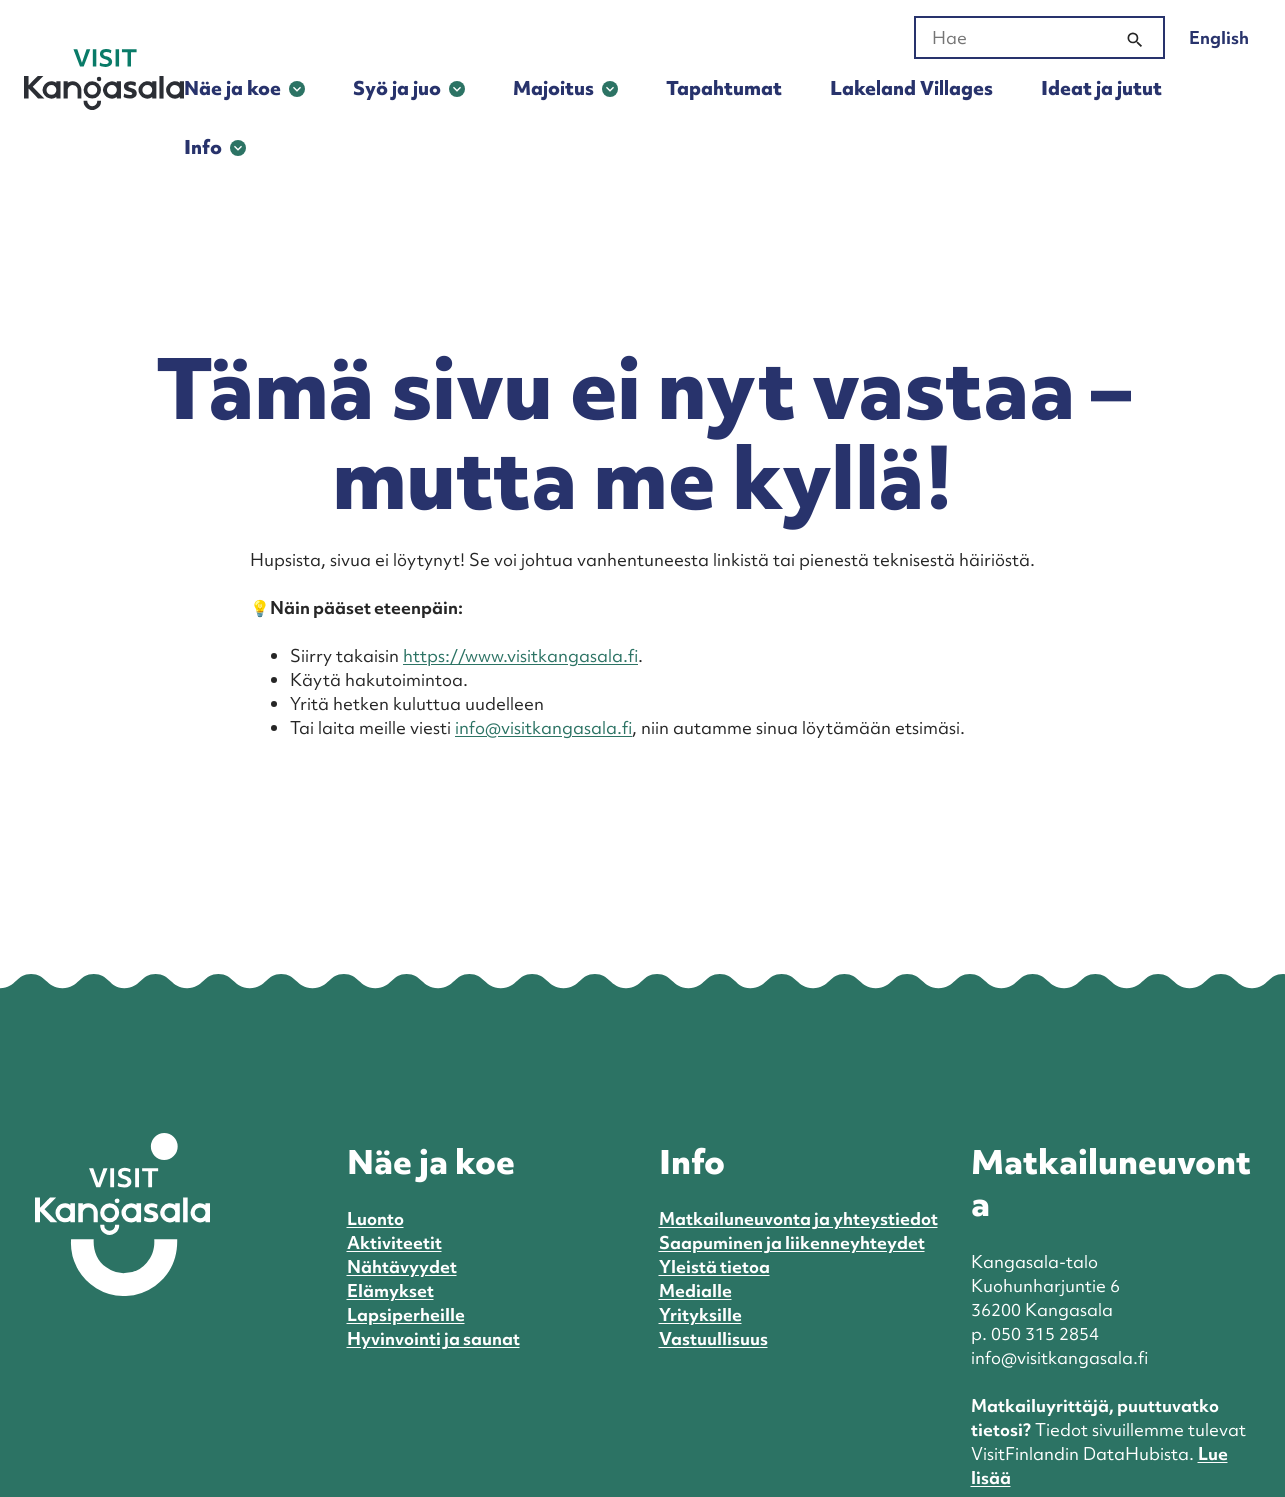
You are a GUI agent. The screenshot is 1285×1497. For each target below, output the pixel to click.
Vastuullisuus (713, 1338)
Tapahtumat (724, 88)
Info (203, 147)
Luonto (375, 1218)
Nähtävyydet (402, 1266)
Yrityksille (700, 1314)
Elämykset (390, 1290)
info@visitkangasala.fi (543, 727)
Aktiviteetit (394, 1242)
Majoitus (553, 88)
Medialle (695, 1290)
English (1219, 37)
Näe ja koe (232, 88)
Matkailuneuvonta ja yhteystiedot (798, 1218)
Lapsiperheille (406, 1314)
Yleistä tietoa (714, 1266)
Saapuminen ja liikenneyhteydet (792, 1242)
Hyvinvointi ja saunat (433, 1338)
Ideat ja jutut (1101, 88)
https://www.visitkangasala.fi (520, 655)
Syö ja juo (397, 88)
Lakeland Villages (911, 88)
